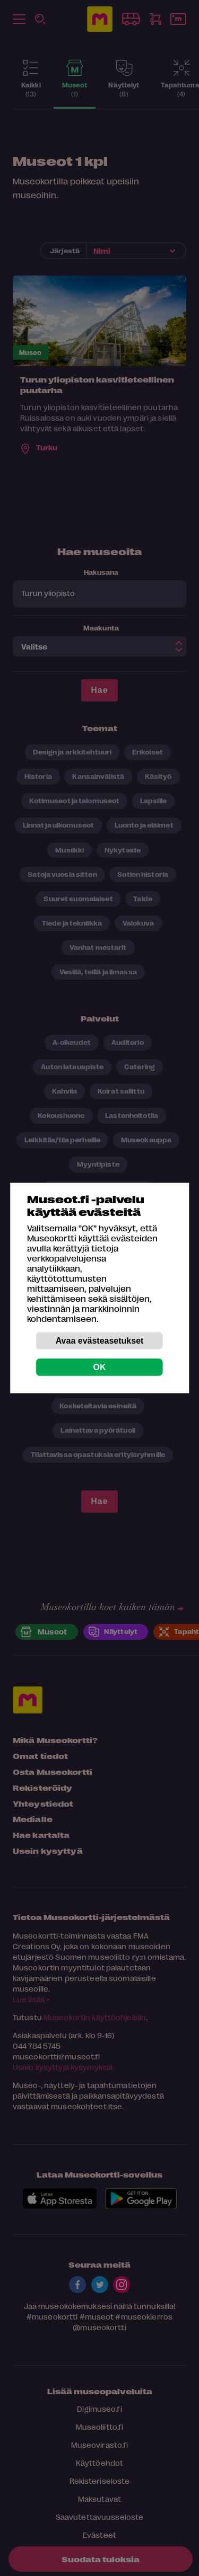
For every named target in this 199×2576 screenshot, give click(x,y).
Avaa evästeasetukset (100, 1340)
